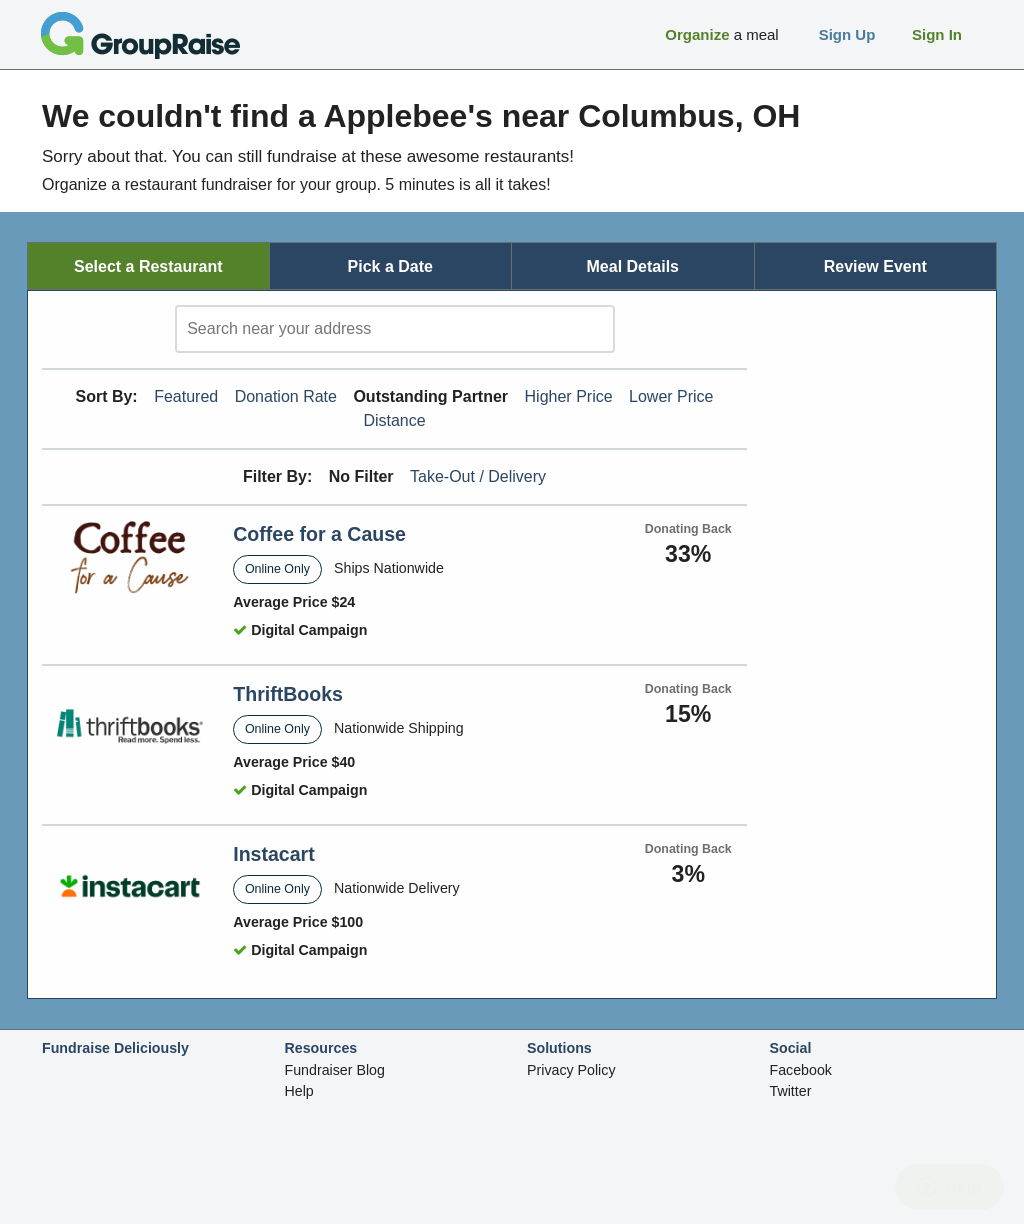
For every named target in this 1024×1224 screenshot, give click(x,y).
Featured (186, 396)
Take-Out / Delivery (478, 476)
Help (299, 1091)
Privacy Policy (571, 1070)
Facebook (801, 1070)
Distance (394, 420)
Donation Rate (286, 396)
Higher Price (569, 396)
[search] (395, 329)
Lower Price (671, 396)
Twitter (791, 1091)
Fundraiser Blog (335, 1070)
